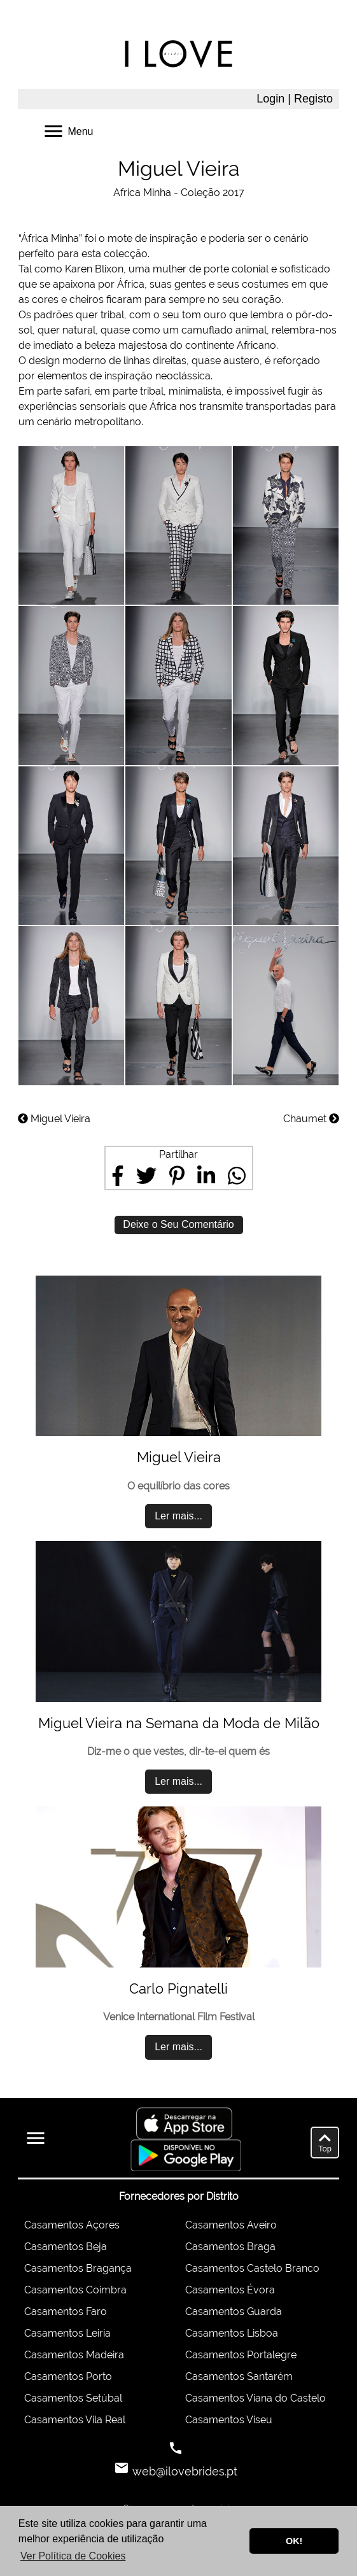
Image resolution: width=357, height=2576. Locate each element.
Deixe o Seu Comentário (178, 1224)
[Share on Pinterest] (177, 1175)
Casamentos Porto (68, 2376)
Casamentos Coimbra (75, 2290)
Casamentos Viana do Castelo (255, 2398)
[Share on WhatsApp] (236, 1175)
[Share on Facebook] (118, 1175)
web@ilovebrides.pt (183, 2471)
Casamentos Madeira (74, 2355)
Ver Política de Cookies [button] (72, 2556)
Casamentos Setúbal (73, 2398)
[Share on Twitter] (146, 1175)
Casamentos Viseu (228, 2420)
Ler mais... (178, 1515)
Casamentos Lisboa (231, 2333)
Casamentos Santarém (239, 2376)
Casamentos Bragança (78, 2268)
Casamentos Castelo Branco (252, 2268)
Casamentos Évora (230, 2290)
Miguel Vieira (54, 1119)
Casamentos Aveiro (231, 2225)
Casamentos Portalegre (241, 2355)
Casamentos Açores (72, 2225)
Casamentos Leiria (67, 2333)
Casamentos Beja (65, 2247)
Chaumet (311, 1119)
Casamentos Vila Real (74, 2420)
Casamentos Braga (230, 2247)
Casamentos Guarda (233, 2311)
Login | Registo (294, 98)
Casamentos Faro (65, 2311)
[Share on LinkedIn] (206, 1175)
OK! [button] (294, 2541)
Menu (67, 130)
